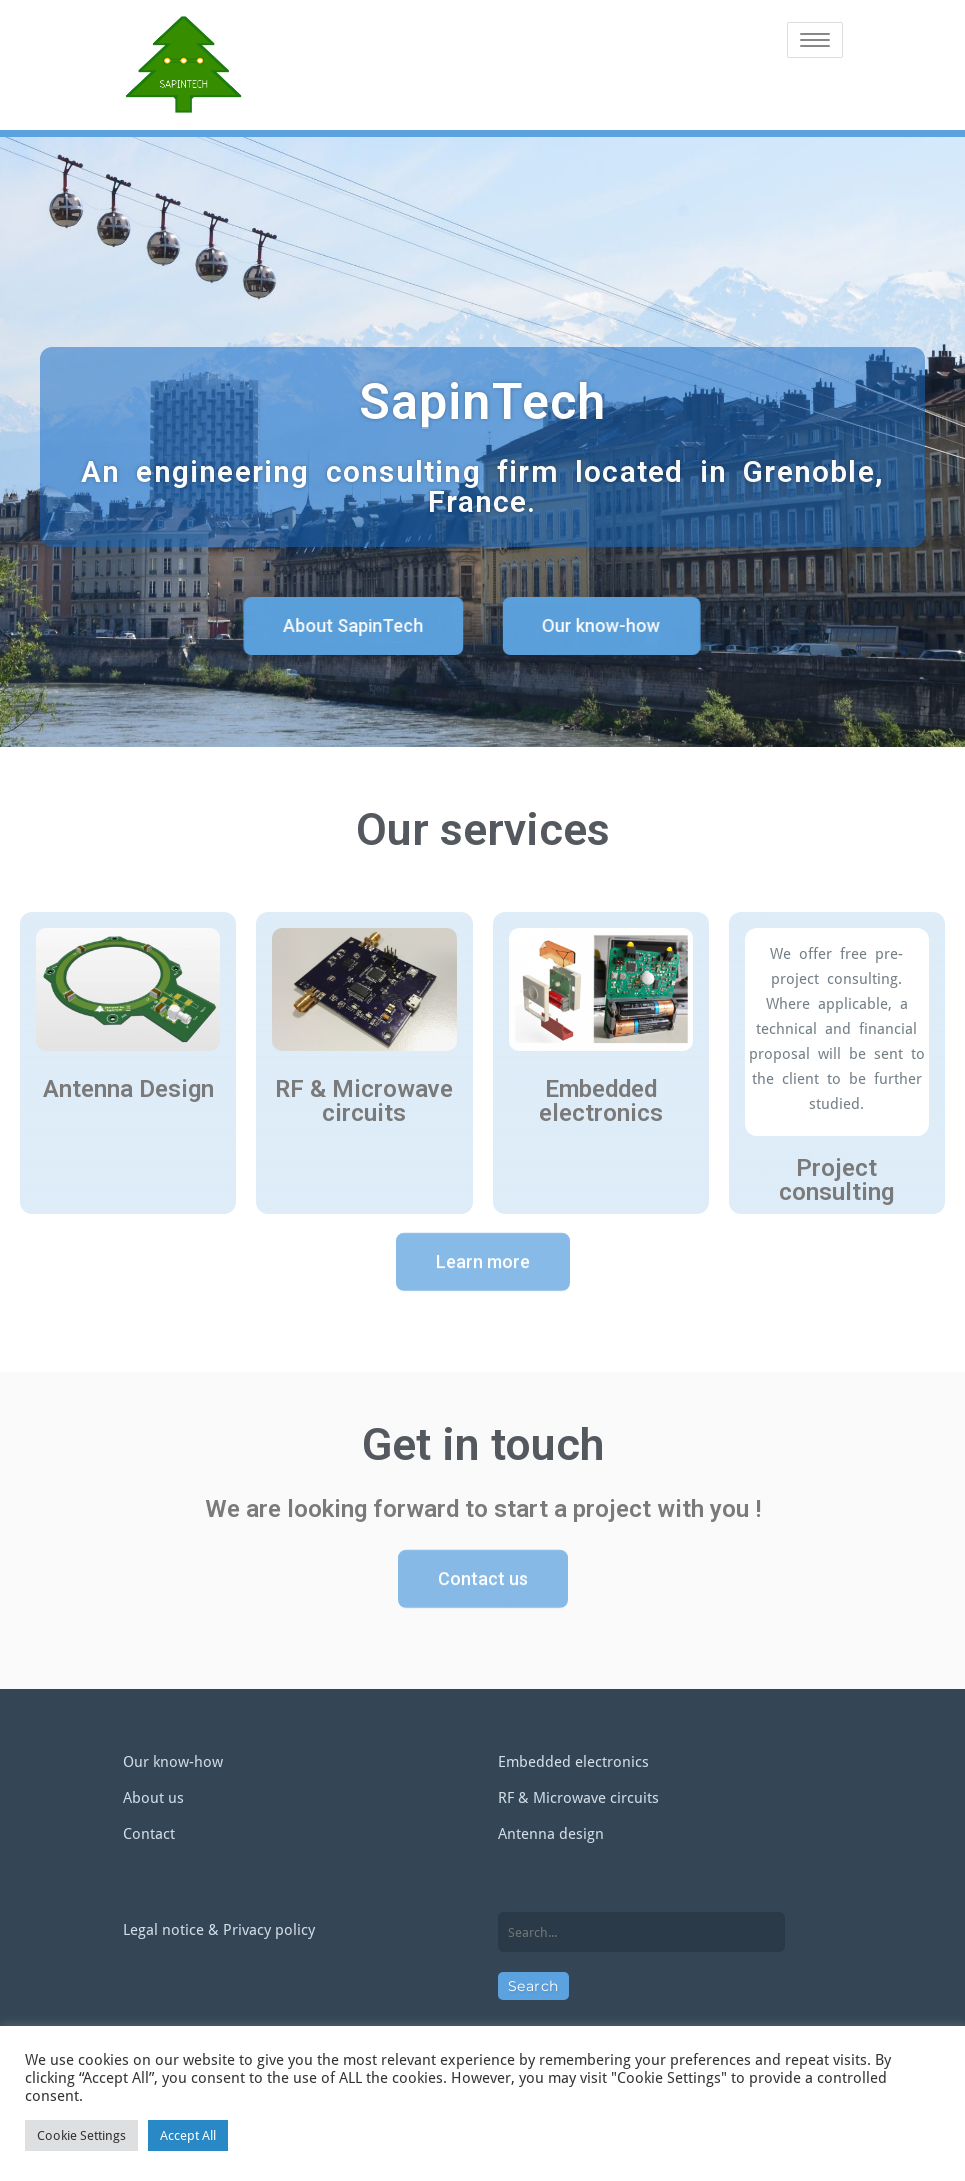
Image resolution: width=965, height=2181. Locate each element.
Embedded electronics (573, 1762)
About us (153, 1798)
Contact (149, 1834)
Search (533, 1986)
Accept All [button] (188, 2135)
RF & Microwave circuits (578, 1798)
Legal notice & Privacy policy (219, 1930)
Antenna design (551, 1834)
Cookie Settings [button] (81, 2135)
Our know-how (173, 1762)
